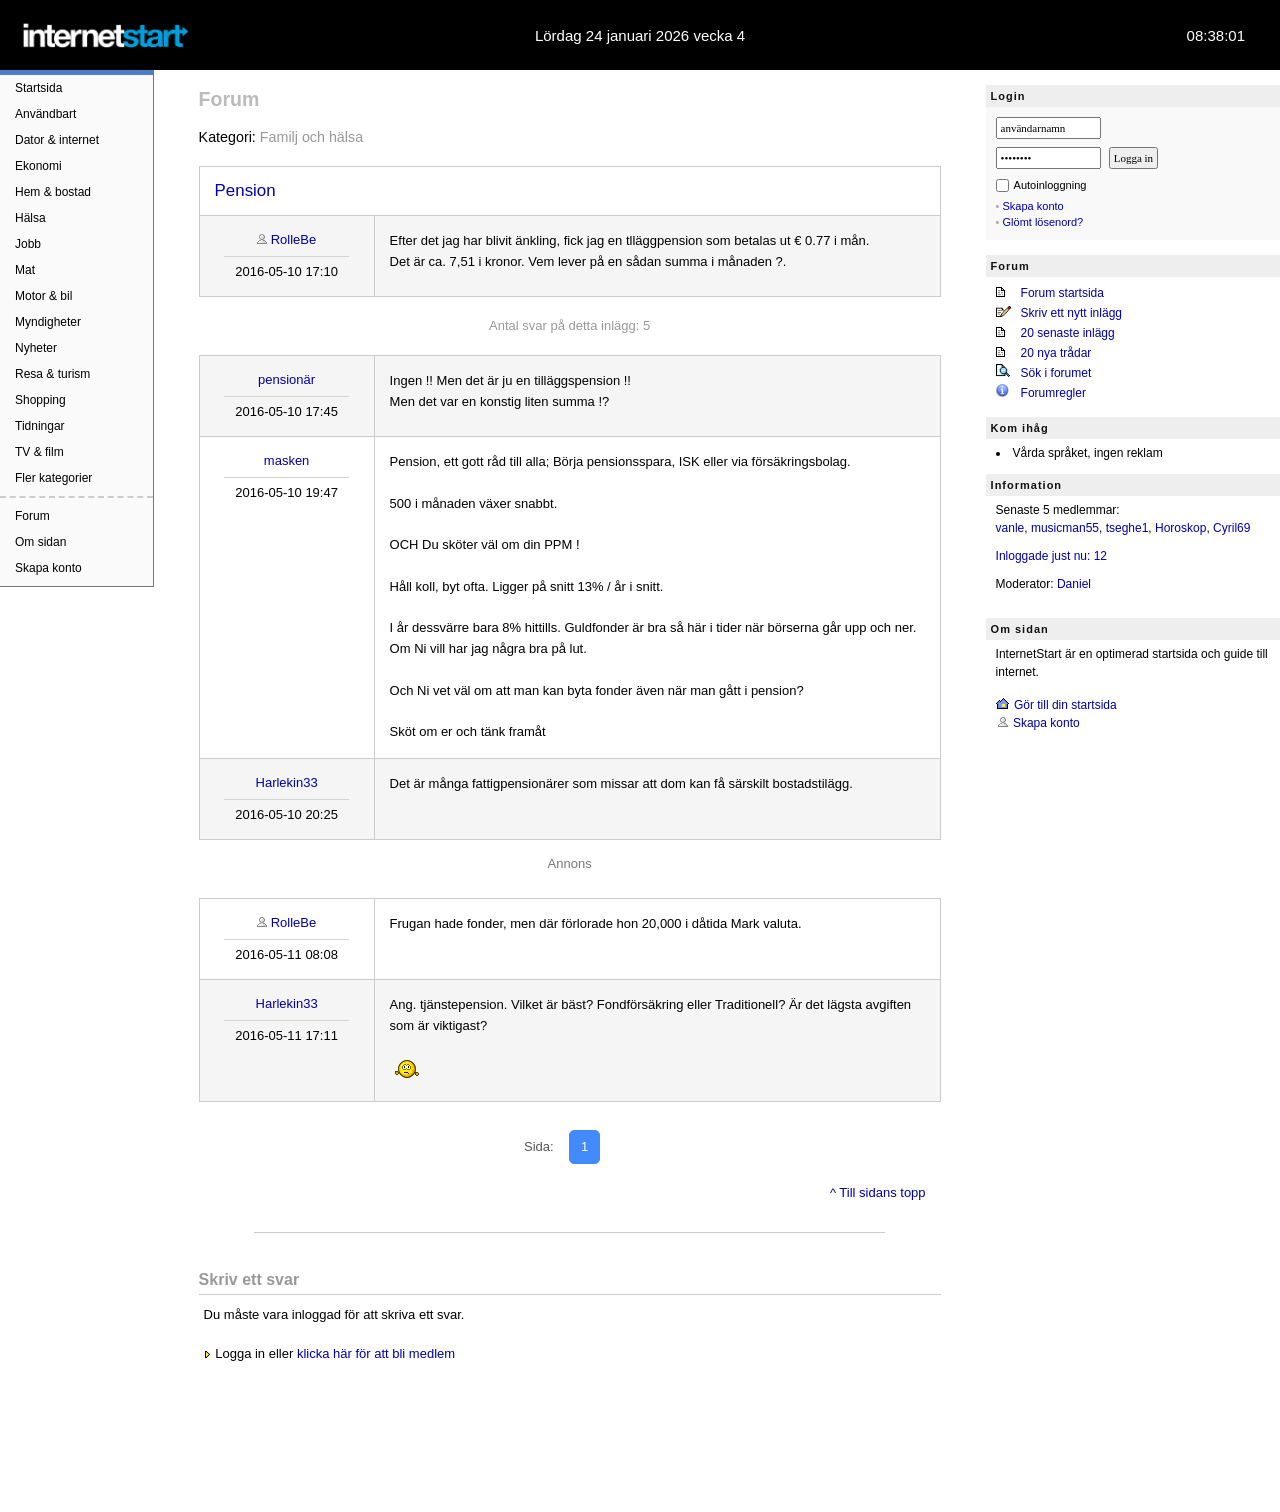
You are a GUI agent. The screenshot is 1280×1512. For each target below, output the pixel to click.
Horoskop (1180, 528)
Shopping (40, 400)
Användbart (45, 114)
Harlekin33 (287, 782)
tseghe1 (1127, 528)
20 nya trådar (1056, 353)
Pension (245, 190)
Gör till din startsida (1065, 705)
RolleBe (294, 239)
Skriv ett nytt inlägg (1071, 313)
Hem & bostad (53, 192)
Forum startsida (1062, 293)
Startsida (38, 88)
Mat (25, 270)
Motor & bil (43, 296)
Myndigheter (48, 322)
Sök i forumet (1056, 373)
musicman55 (1065, 528)
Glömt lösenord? (1043, 222)
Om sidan (40, 542)
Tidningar (40, 426)
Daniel (1074, 584)
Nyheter (36, 348)
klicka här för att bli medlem (376, 1353)
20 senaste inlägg (1068, 333)
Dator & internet (57, 140)
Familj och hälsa (311, 137)
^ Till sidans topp (878, 1192)
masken (287, 460)
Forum (32, 516)
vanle (1010, 528)
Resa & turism (52, 374)
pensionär (286, 379)
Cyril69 (1231, 528)
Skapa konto (48, 568)
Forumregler (1053, 393)
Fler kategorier (53, 478)
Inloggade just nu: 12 (1051, 556)
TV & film (39, 452)
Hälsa (30, 218)
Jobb (28, 244)
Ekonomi (38, 166)
